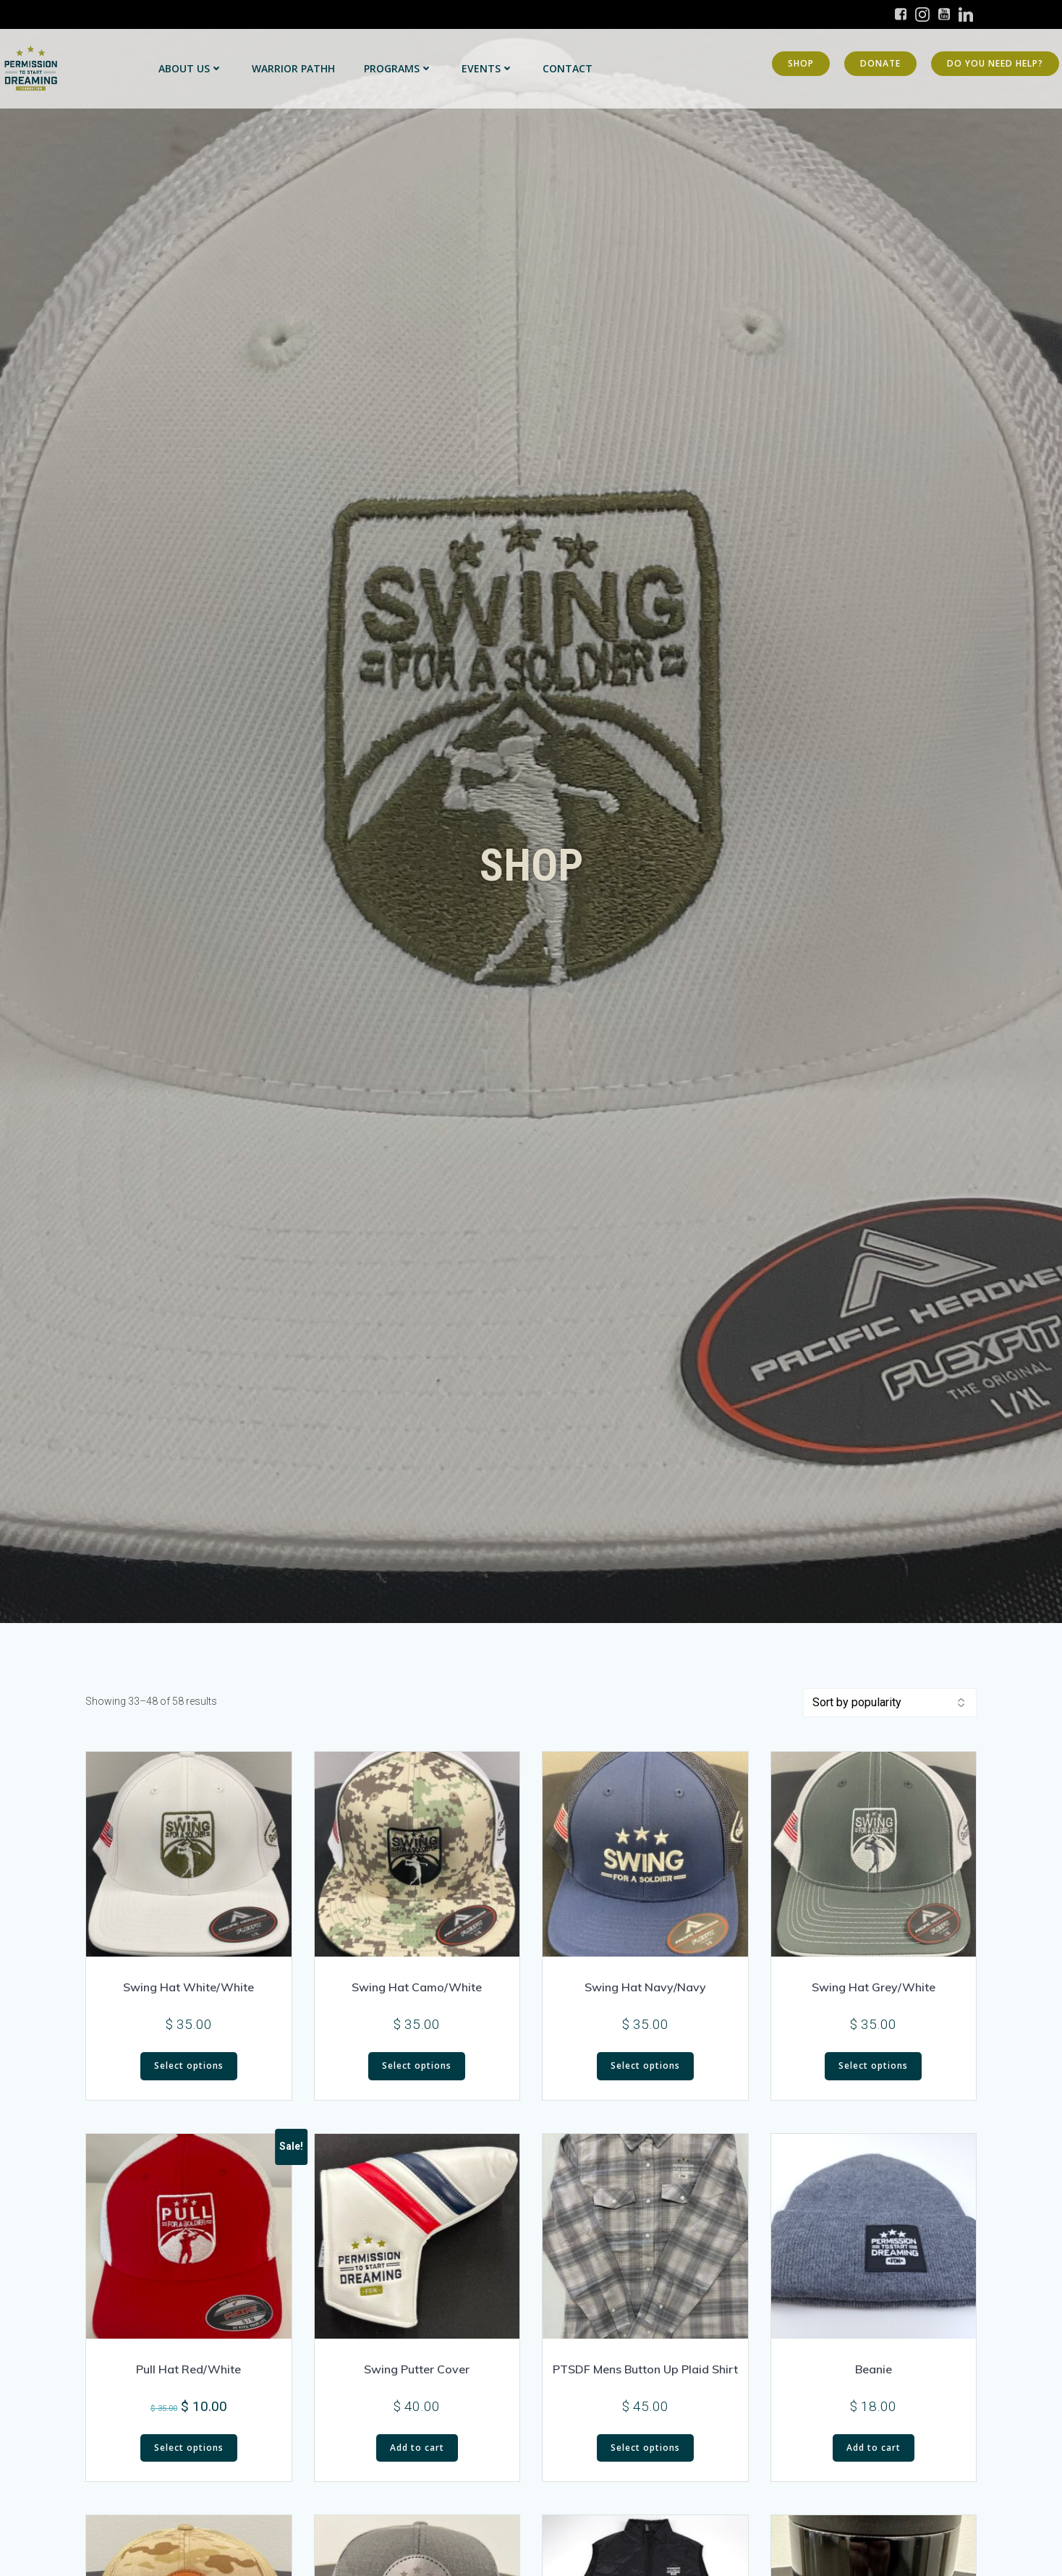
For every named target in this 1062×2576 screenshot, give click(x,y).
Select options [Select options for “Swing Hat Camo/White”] (416, 2065)
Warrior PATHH (293, 68)
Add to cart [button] (417, 2447)
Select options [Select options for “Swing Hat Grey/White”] (873, 2065)
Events (488, 68)
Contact (567, 68)
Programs (398, 68)
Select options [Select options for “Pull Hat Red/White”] (189, 2447)
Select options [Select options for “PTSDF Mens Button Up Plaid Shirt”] (645, 2447)
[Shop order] (890, 1702)
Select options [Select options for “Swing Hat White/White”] (189, 2065)
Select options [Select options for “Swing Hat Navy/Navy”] (645, 2065)
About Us (190, 68)
